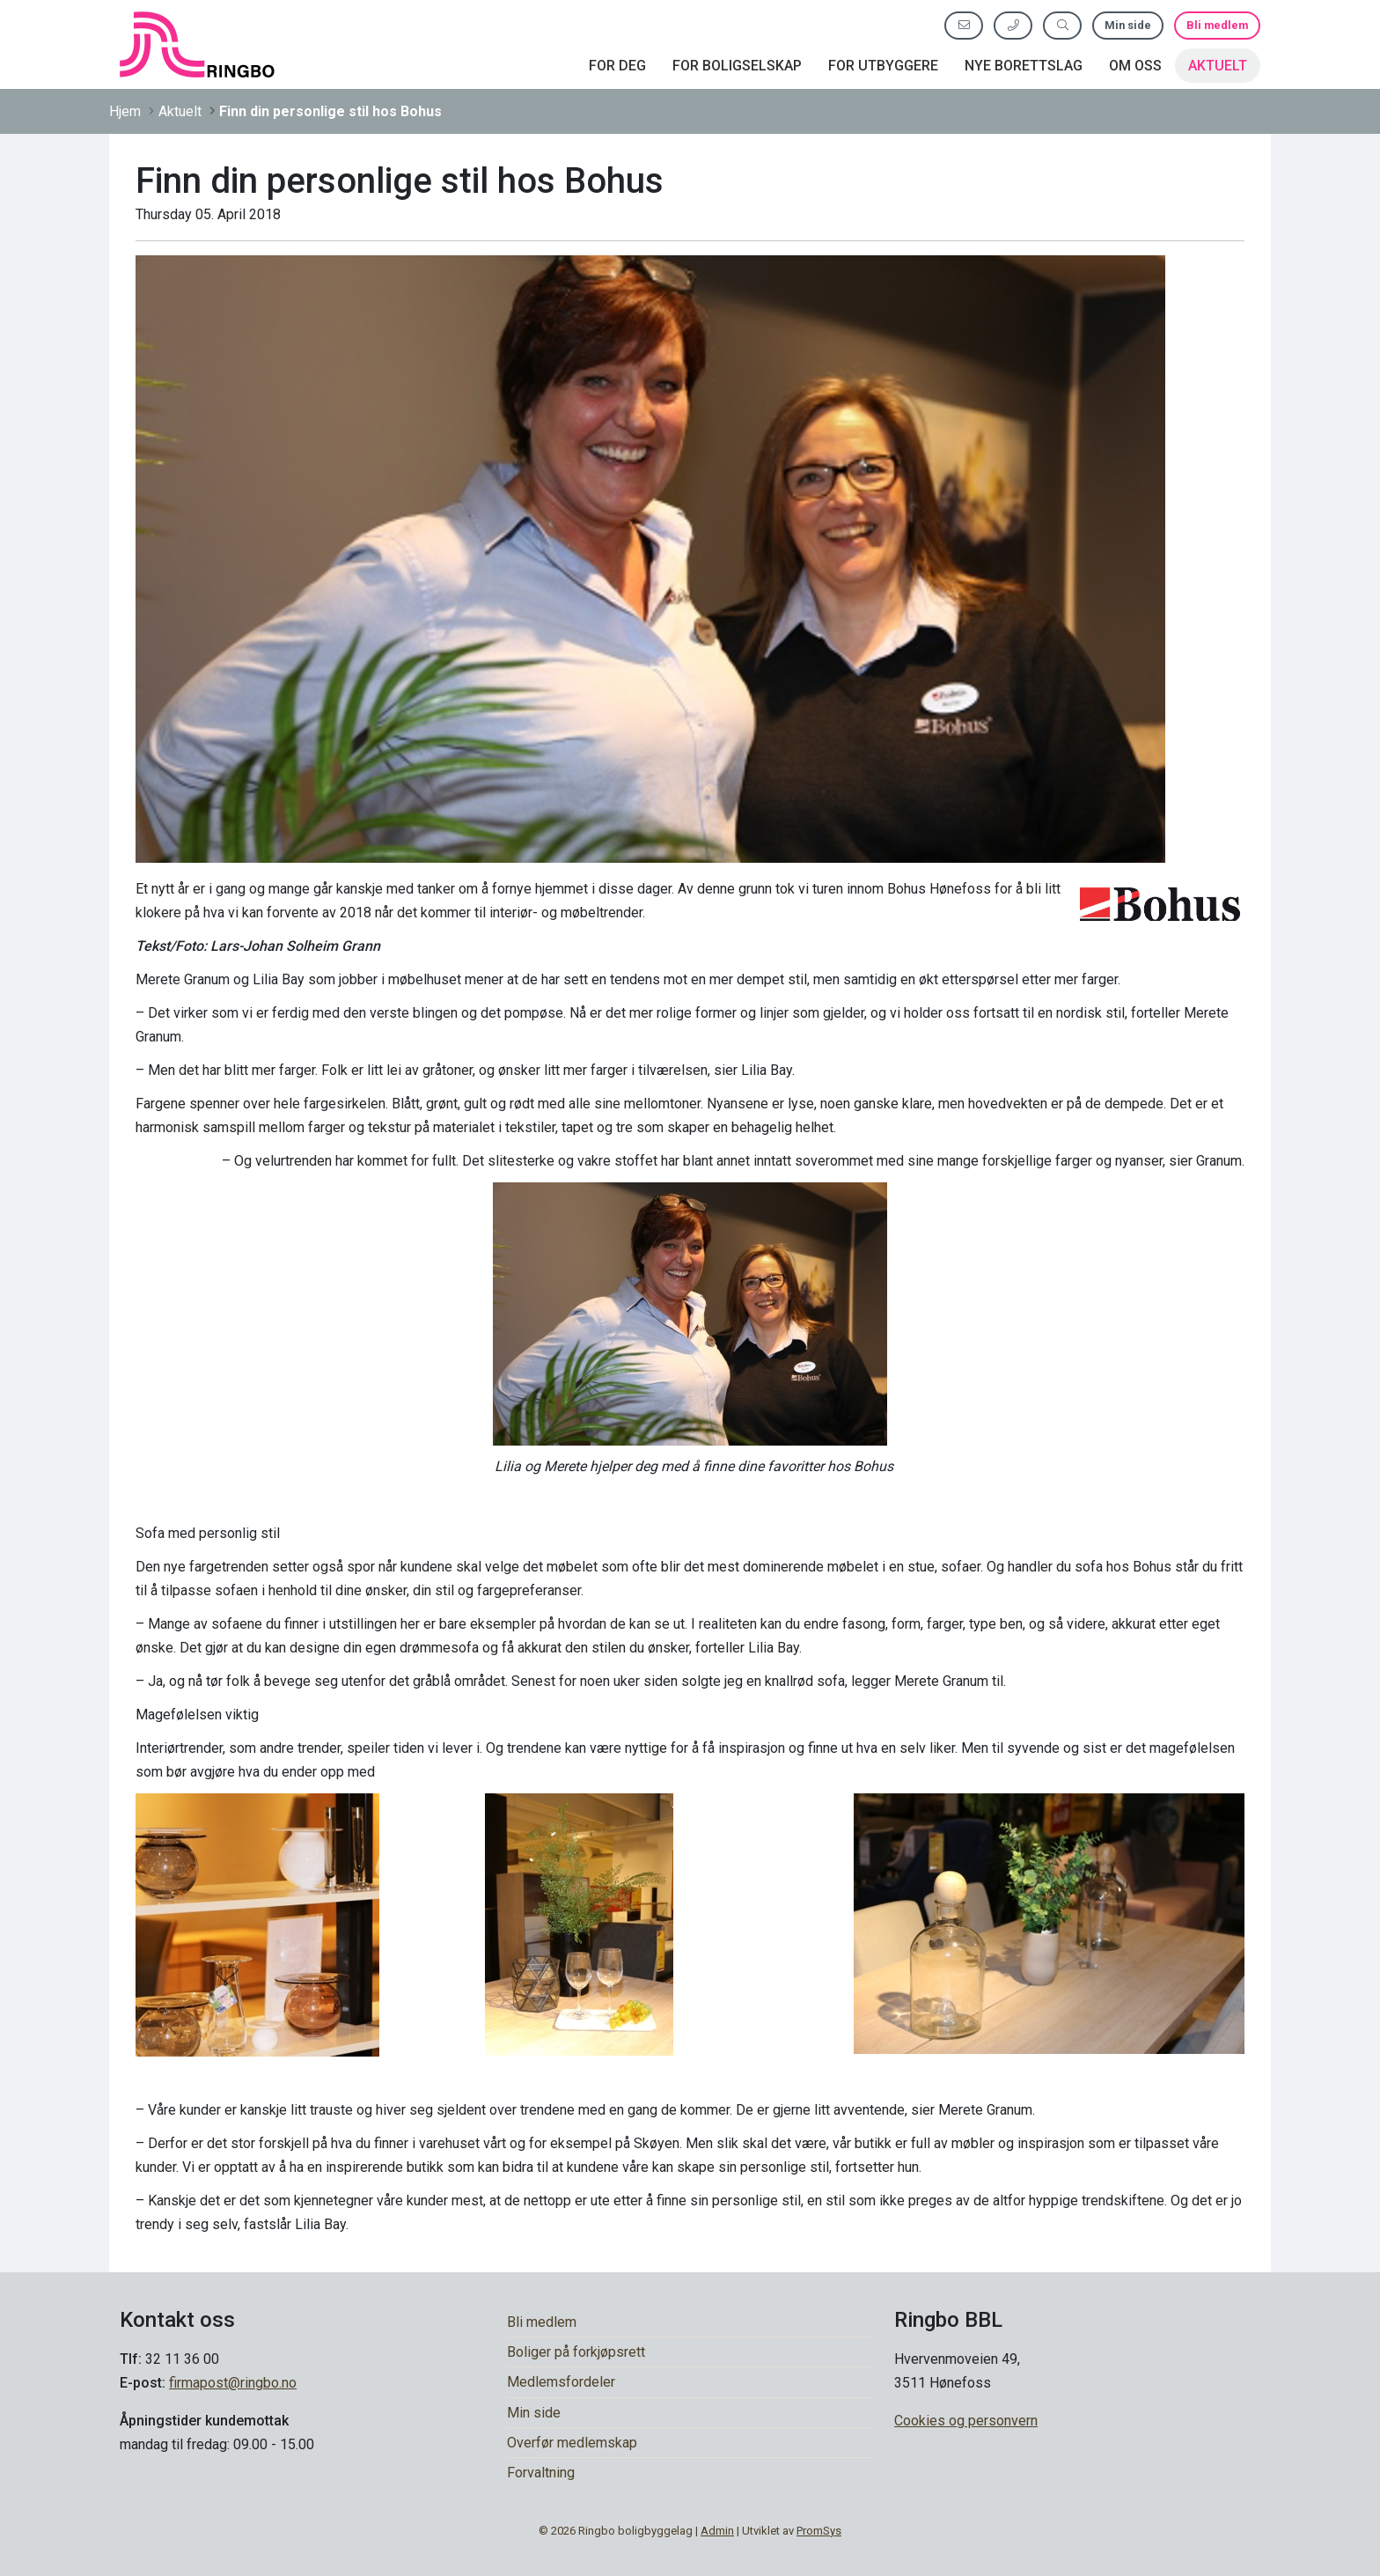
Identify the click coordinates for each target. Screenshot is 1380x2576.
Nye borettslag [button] (1024, 65)
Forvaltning (541, 2472)
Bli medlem (1217, 25)
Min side (1128, 25)
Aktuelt (1217, 65)
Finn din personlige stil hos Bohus (330, 111)
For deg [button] (617, 65)
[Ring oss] (1013, 25)
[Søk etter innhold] (1062, 25)
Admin (717, 2530)
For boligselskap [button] (737, 65)
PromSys (818, 2530)
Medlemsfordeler (561, 2382)
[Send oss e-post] (963, 25)
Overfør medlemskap (572, 2442)
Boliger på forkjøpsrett (576, 2352)
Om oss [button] (1135, 65)
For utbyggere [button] (883, 65)
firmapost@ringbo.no (233, 2382)
